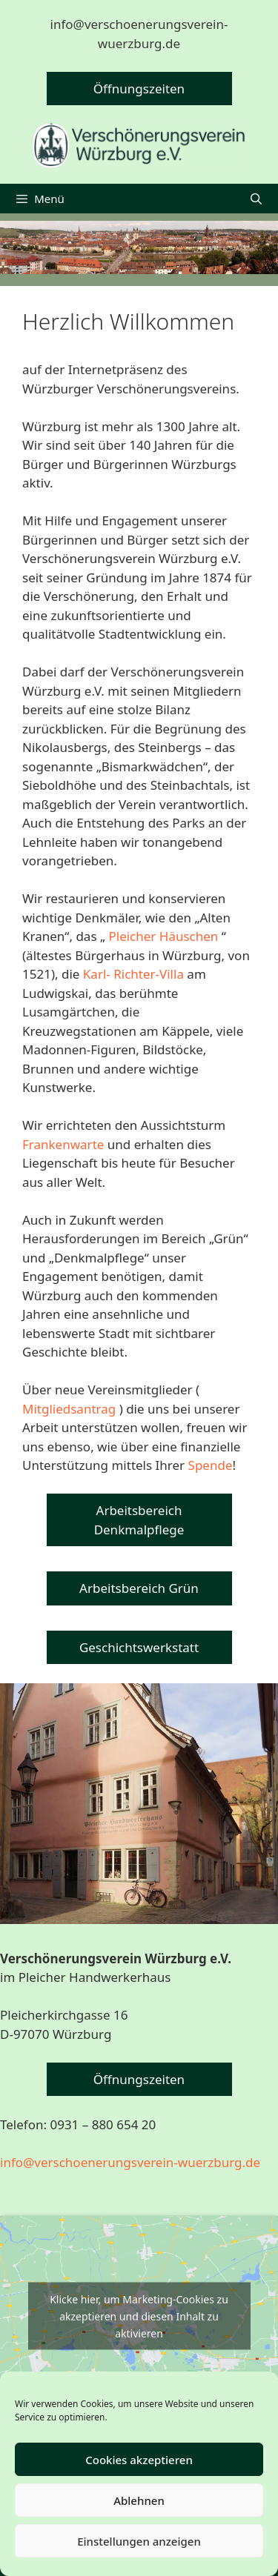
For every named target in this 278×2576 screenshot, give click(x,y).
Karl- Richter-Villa (133, 973)
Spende (210, 1465)
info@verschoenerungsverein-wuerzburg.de (130, 2162)
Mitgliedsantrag (69, 1408)
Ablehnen (139, 2500)
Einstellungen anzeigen (139, 2541)
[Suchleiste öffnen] (256, 198)
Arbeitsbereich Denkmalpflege (139, 1520)
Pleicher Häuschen (163, 936)
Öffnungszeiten (139, 88)
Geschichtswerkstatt (139, 1647)
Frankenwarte (63, 1144)
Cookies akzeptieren (139, 2459)
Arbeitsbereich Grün (139, 1588)
